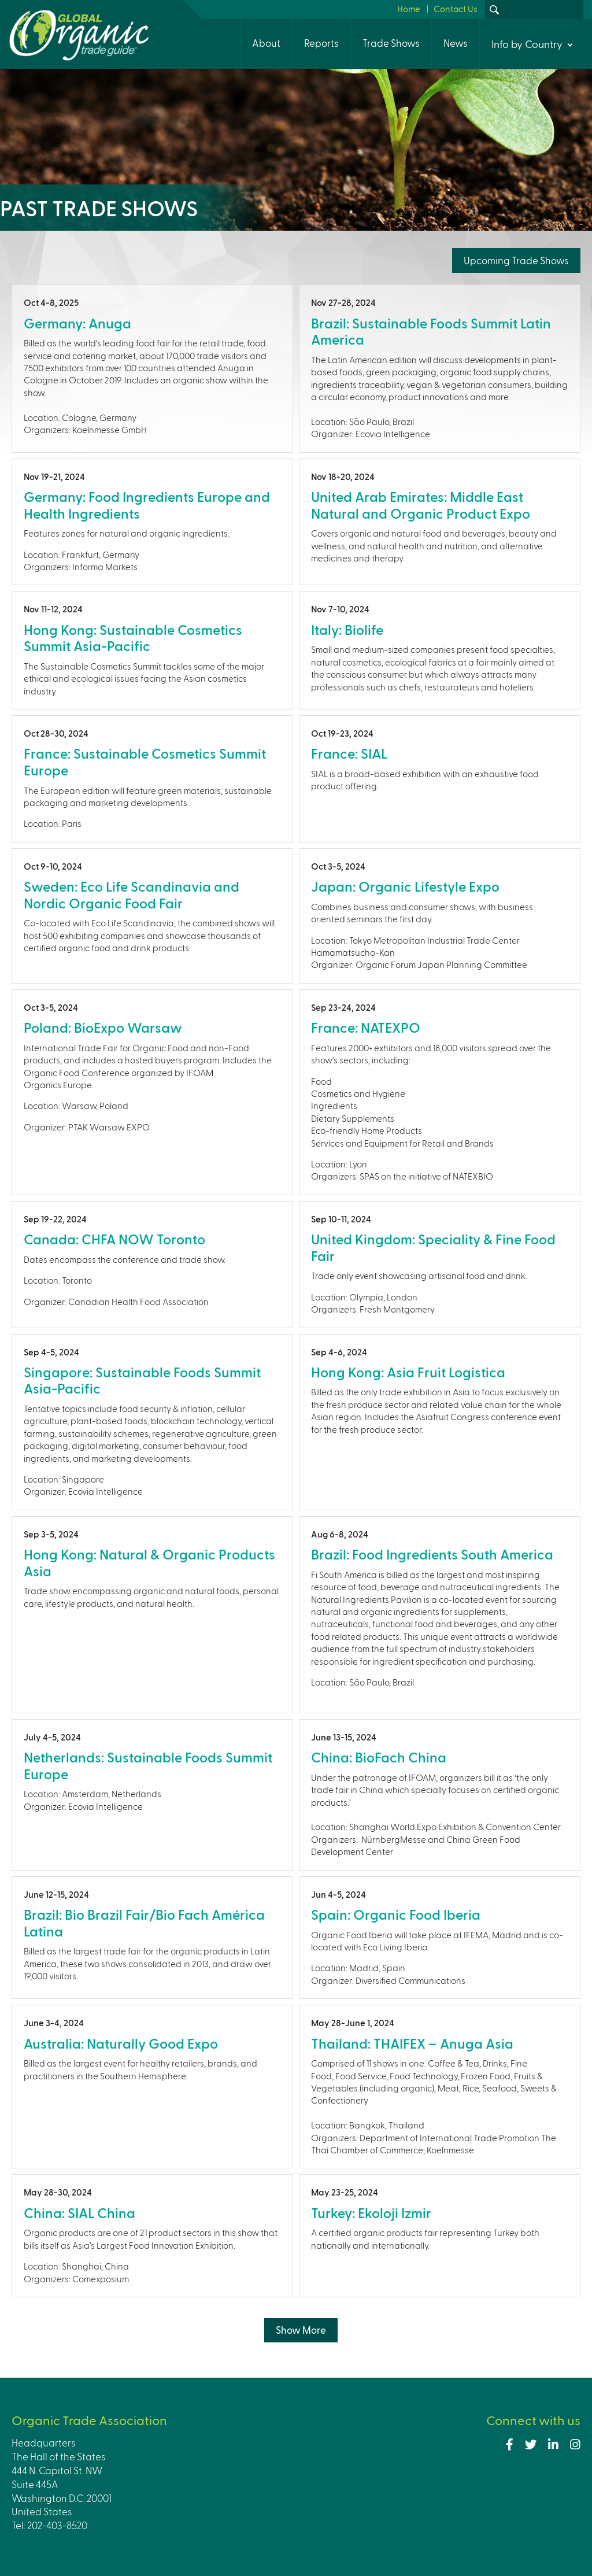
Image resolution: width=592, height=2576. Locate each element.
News (455, 43)
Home (408, 8)
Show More (301, 2329)
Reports (321, 43)
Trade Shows (391, 43)
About (266, 43)
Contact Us (456, 8)
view (152, 368)
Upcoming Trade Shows (516, 260)
